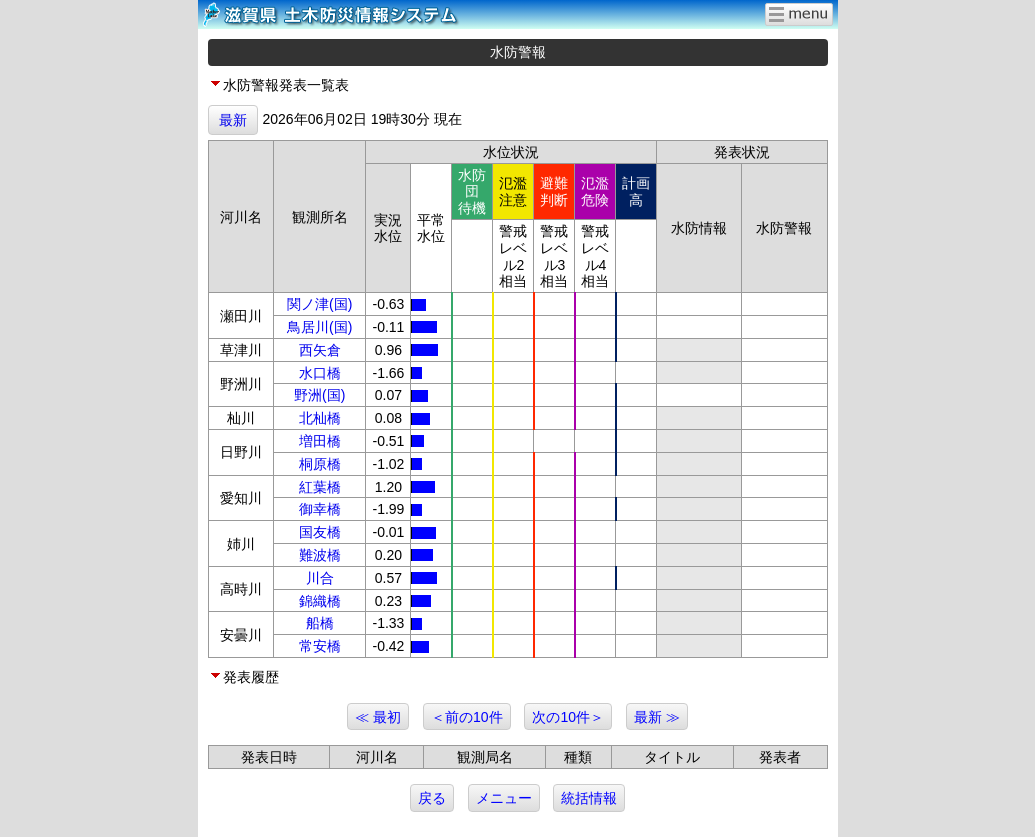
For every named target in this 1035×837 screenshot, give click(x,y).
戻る (432, 798)
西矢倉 (320, 350)
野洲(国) (319, 395)
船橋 (320, 623)
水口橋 (320, 373)
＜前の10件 (467, 717)
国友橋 (320, 532)
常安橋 (320, 646)
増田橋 (320, 441)
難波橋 (320, 555)
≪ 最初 (378, 717)
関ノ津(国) (319, 304)
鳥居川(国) (319, 327)
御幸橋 (320, 509)
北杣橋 (320, 418)
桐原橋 (320, 464)
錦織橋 (320, 601)
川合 (320, 578)
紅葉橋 (320, 487)
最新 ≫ (657, 717)
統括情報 (589, 798)
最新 (233, 120)
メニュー (504, 798)
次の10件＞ (568, 717)
